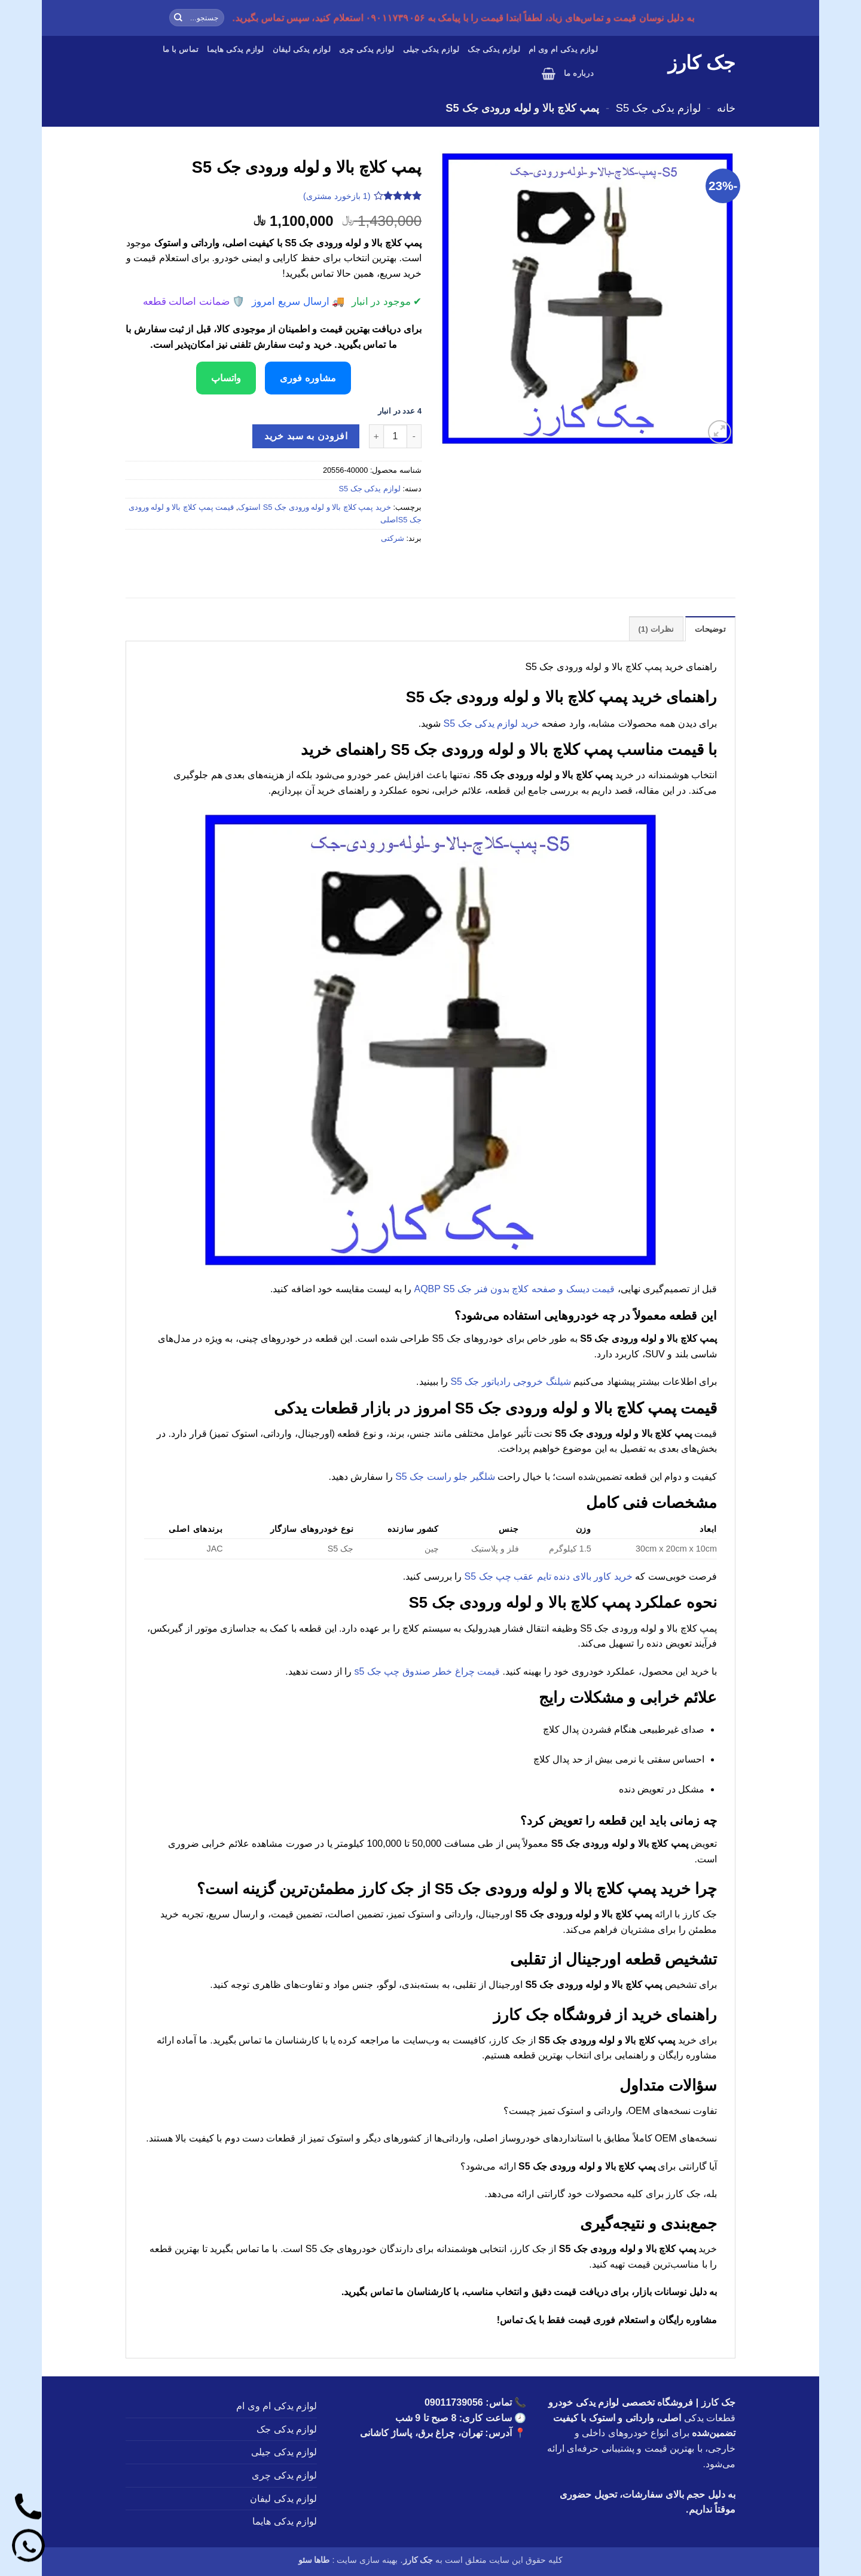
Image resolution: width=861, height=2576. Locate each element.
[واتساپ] (28, 2547)
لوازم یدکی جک (494, 49)
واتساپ (226, 378)
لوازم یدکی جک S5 (658, 108)
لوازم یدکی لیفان (302, 49)
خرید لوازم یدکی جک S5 (491, 723)
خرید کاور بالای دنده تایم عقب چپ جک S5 (549, 1576)
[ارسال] (178, 18)
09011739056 (454, 2402)
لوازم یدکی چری (367, 49)
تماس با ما (181, 49)
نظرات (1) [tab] (656, 629)
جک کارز (701, 62)
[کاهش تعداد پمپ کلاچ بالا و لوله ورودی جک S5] (414, 436)
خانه (726, 108)
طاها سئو (314, 2560)
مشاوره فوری (307, 378)
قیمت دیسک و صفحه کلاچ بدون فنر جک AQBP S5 (514, 1289)
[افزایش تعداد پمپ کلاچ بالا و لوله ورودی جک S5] (376, 436)
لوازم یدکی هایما (235, 49)
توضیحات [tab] (710, 629)
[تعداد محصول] (395, 436)
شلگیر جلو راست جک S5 (444, 1476)
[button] (548, 73)
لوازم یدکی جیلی (431, 49)
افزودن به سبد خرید (305, 436)
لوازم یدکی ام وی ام (563, 49)
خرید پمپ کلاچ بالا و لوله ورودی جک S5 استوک (314, 507)
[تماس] (28, 2508)
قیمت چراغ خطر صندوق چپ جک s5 (427, 1671)
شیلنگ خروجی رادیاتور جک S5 (510, 1381)
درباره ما (579, 73)
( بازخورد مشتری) (337, 195)
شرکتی (392, 538)
